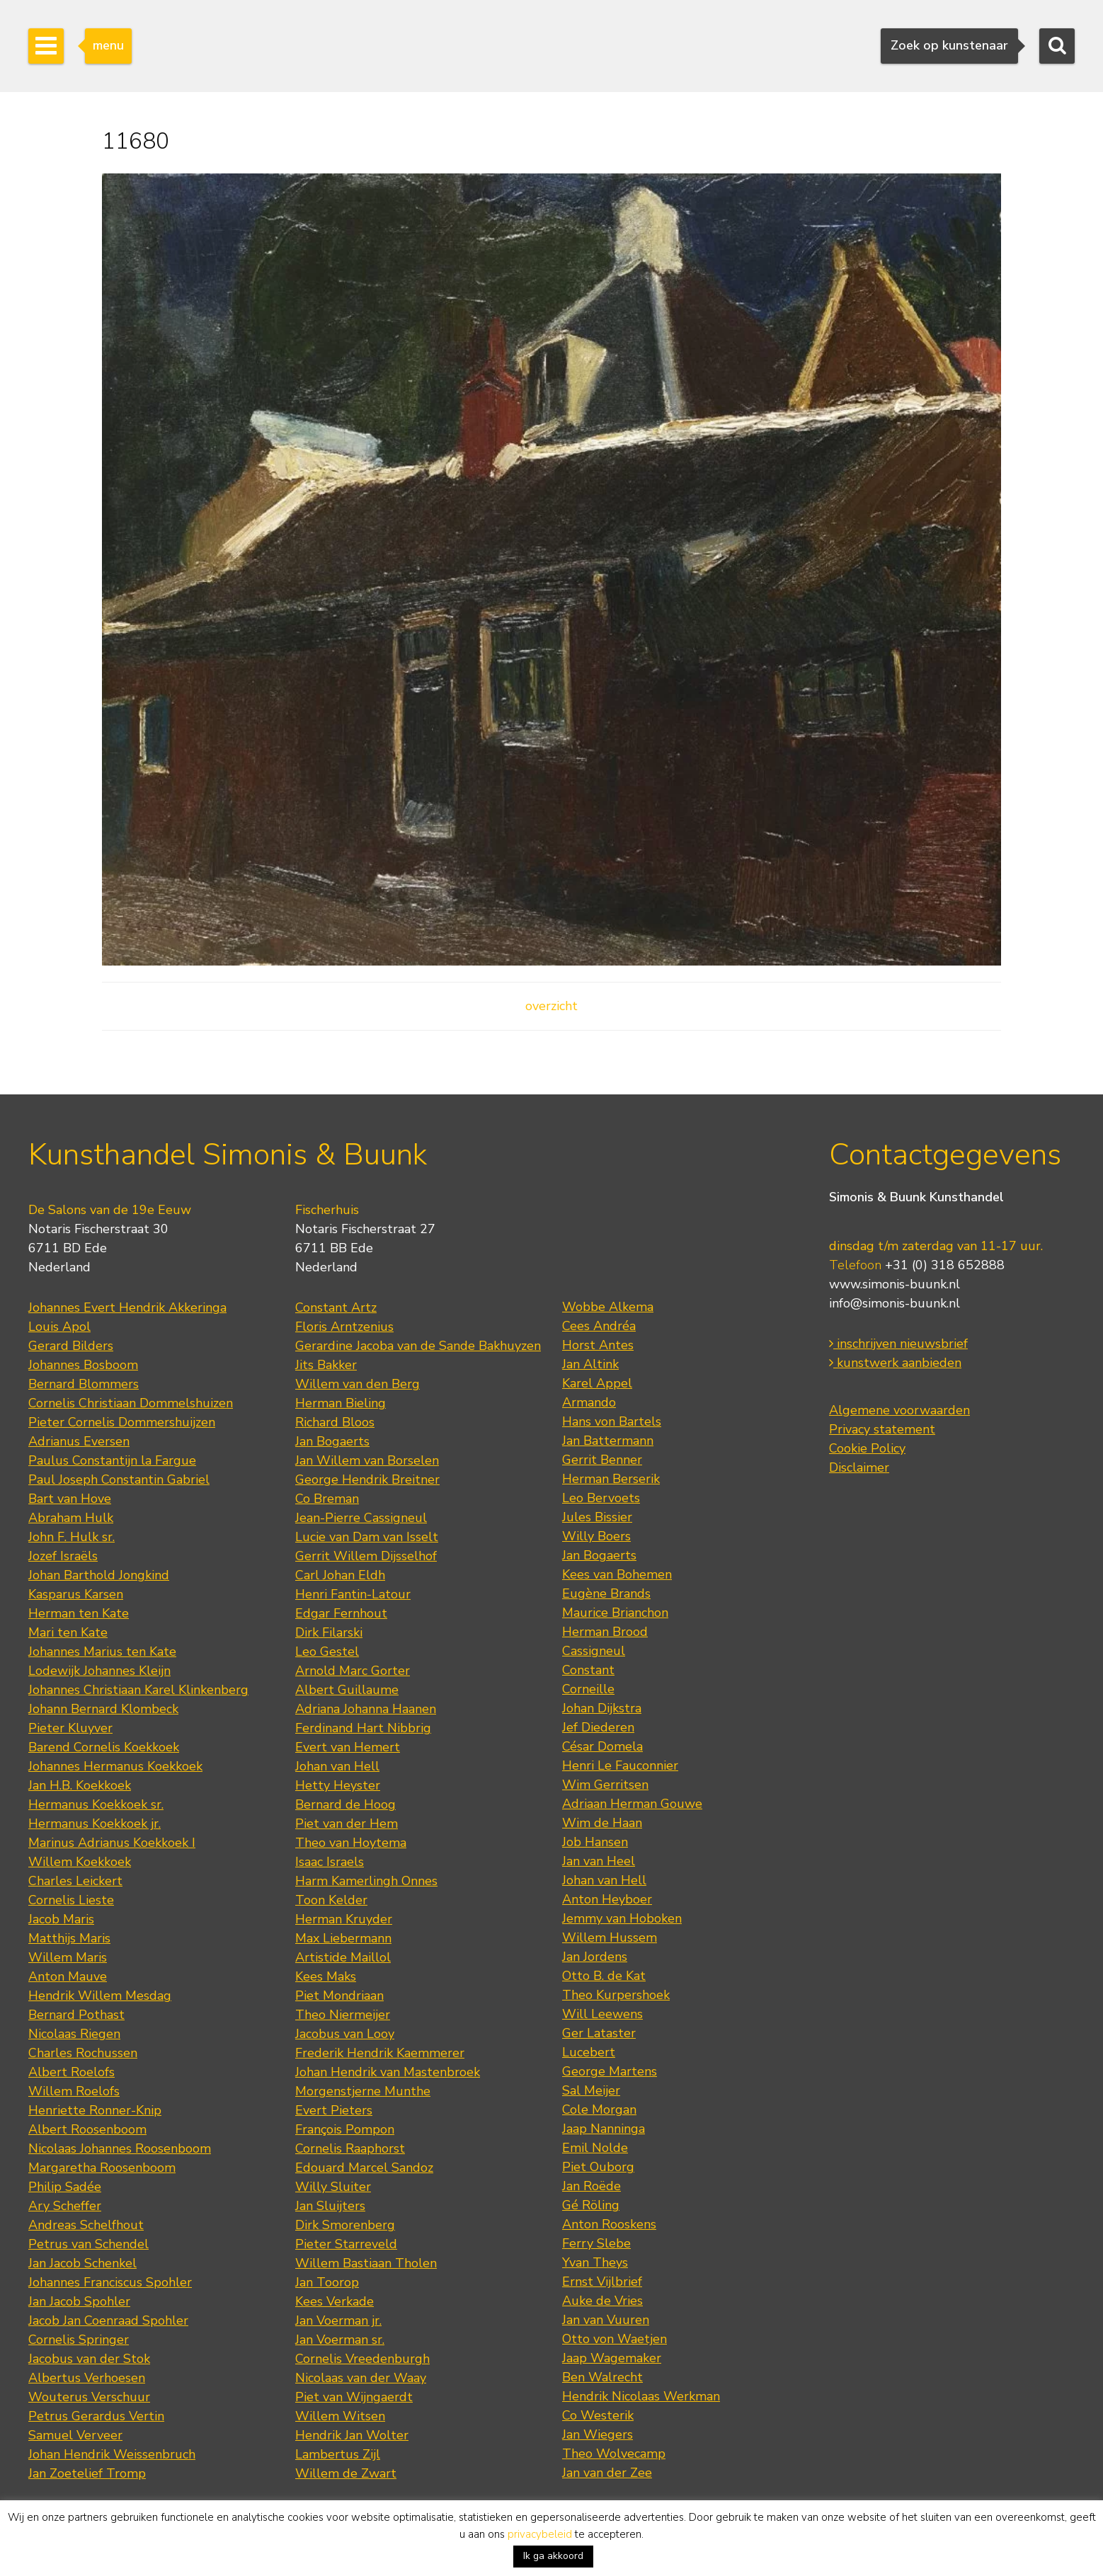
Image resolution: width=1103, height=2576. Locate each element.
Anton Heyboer (607, 1899)
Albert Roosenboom (87, 2129)
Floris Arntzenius (344, 1326)
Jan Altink (590, 1364)
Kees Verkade (334, 2301)
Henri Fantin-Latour (353, 1594)
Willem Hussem (609, 1937)
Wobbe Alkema (607, 1306)
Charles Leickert (75, 1880)
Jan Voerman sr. (339, 2339)
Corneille (588, 1689)
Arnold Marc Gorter (352, 1670)
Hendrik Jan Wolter (351, 2435)
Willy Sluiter (333, 2186)
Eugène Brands (606, 1593)
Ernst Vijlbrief (602, 2281)
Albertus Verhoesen (86, 2377)
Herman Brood (605, 1631)
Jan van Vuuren (605, 2319)
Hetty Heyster (337, 1785)
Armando (589, 1402)
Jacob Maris (61, 1919)
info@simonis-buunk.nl (894, 1303)
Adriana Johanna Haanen (365, 1708)
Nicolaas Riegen (74, 2033)
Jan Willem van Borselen (367, 1460)
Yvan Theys (595, 2262)
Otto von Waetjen (614, 2338)
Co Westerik (598, 2415)
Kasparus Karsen (75, 1594)
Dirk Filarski (328, 1632)
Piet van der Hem (346, 1823)
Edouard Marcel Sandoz (364, 2167)
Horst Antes (598, 1344)
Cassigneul (593, 1650)
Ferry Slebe (596, 2243)
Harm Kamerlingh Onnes (366, 1880)
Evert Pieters (333, 2110)
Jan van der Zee (607, 2472)
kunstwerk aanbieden (895, 1362)
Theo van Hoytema (350, 1842)
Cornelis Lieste (71, 1899)
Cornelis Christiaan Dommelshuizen (130, 1403)
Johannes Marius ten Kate (102, 1651)
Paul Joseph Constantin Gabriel (119, 1479)
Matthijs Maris (69, 1938)
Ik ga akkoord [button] (553, 2556)
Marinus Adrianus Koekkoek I (111, 1842)
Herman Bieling (340, 1403)
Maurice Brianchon (615, 1612)
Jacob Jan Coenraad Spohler (108, 2320)
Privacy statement (882, 1429)
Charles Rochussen (82, 2052)
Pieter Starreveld (346, 2244)
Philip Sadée (64, 2186)
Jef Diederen (598, 1727)
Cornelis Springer (78, 2339)
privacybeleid (540, 2534)
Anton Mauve (67, 1976)
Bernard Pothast (76, 2014)
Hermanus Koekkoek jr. (94, 1823)
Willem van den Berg (357, 1383)
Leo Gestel (327, 1651)
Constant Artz (336, 1307)
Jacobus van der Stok (89, 2358)
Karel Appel (597, 1383)
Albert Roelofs (71, 2071)
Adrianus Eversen (79, 1441)
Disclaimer (859, 1467)
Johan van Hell (337, 1766)
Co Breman (327, 1498)
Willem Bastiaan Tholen (366, 2263)
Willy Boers (596, 1536)
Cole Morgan (599, 2109)
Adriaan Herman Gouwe (632, 1803)
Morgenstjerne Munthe (362, 2091)
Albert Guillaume (347, 1689)
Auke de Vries (602, 2300)
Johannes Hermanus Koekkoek (115, 1766)
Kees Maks (325, 1976)
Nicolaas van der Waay (360, 2377)
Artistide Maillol (343, 1957)
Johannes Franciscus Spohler (110, 2282)
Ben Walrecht (602, 2377)
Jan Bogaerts (332, 1441)
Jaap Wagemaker (611, 2357)
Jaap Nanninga (603, 2128)
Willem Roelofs (74, 2091)
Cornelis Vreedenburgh (362, 2358)
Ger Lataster (599, 2033)
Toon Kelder (331, 1899)
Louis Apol (59, 1326)
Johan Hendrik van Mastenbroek (387, 2071)
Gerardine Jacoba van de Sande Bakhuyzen (418, 1345)
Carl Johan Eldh (340, 1575)
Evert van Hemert (347, 1747)
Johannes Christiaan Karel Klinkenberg (138, 1689)
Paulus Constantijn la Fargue (112, 1460)
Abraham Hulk (70, 1517)
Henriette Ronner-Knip (94, 2110)
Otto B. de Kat (604, 1975)
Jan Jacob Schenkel (82, 2263)
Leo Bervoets (601, 1497)
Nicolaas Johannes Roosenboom (119, 2148)
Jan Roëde (591, 2185)
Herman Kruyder (343, 1919)
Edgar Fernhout (341, 1613)
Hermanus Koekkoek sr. (96, 1804)
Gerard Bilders (70, 1345)
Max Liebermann (343, 1938)
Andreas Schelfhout (86, 2224)
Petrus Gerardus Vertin (96, 2416)
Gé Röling (590, 2205)
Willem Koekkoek (79, 1861)
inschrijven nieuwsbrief (898, 1343)
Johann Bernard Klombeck (103, 1708)
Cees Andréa (599, 1325)
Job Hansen (595, 1841)
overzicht (551, 1005)
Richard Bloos (335, 1422)
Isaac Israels (329, 1861)
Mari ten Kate (68, 1632)
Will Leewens (602, 2013)
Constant (588, 1669)
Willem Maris (67, 1957)
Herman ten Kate (78, 1613)
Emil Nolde (595, 2147)
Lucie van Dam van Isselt (366, 1536)
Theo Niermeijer (342, 2014)
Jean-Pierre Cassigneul (361, 1517)
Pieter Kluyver (70, 1727)
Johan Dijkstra (601, 1708)
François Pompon (344, 2129)
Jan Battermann (607, 1440)
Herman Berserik (611, 1478)
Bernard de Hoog (345, 1804)
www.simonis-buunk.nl (894, 1284)
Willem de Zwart (345, 2473)
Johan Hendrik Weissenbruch (111, 2454)
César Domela (602, 1746)
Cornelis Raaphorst (350, 2148)
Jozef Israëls (63, 1555)
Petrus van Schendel (88, 2244)
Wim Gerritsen (605, 1784)
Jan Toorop (327, 2282)
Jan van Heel (598, 1861)
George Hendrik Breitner (367, 1479)
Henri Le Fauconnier (620, 1765)
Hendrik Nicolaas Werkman (641, 2396)
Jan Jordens (594, 1956)
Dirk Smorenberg (345, 2224)
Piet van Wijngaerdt (354, 2396)
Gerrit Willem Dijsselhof (366, 1555)
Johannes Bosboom (83, 1364)
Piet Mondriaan (339, 1995)
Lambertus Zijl (337, 2454)
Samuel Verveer (75, 2435)
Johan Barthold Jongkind (98, 1575)
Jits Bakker (326, 1364)
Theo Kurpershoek (616, 1994)
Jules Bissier (597, 1517)
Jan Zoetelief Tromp (87, 2473)
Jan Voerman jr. (338, 2320)
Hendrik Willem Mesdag (99, 1995)
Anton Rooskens (609, 2224)
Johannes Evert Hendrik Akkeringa (127, 1307)
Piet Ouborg (598, 2166)
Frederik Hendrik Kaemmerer (379, 2052)
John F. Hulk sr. (71, 1536)
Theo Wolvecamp (613, 2453)
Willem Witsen (340, 2416)
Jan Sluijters (330, 2205)
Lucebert (588, 2052)
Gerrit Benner (602, 1459)
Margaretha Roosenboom (102, 2167)
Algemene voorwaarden (899, 1410)
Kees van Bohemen (617, 1574)
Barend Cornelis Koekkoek (103, 1747)
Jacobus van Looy (344, 2033)
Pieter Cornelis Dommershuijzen (121, 1422)
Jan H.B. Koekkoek (79, 1785)
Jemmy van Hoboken (622, 1918)
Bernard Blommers (83, 1383)
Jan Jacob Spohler (79, 2301)
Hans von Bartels (611, 1421)
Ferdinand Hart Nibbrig (363, 1727)
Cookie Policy (867, 1448)
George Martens (609, 2071)
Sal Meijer (591, 2090)
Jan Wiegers (597, 2434)
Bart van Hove (69, 1498)
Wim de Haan (602, 1822)
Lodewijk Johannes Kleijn (99, 1670)
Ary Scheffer (64, 2205)
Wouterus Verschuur (89, 2396)
